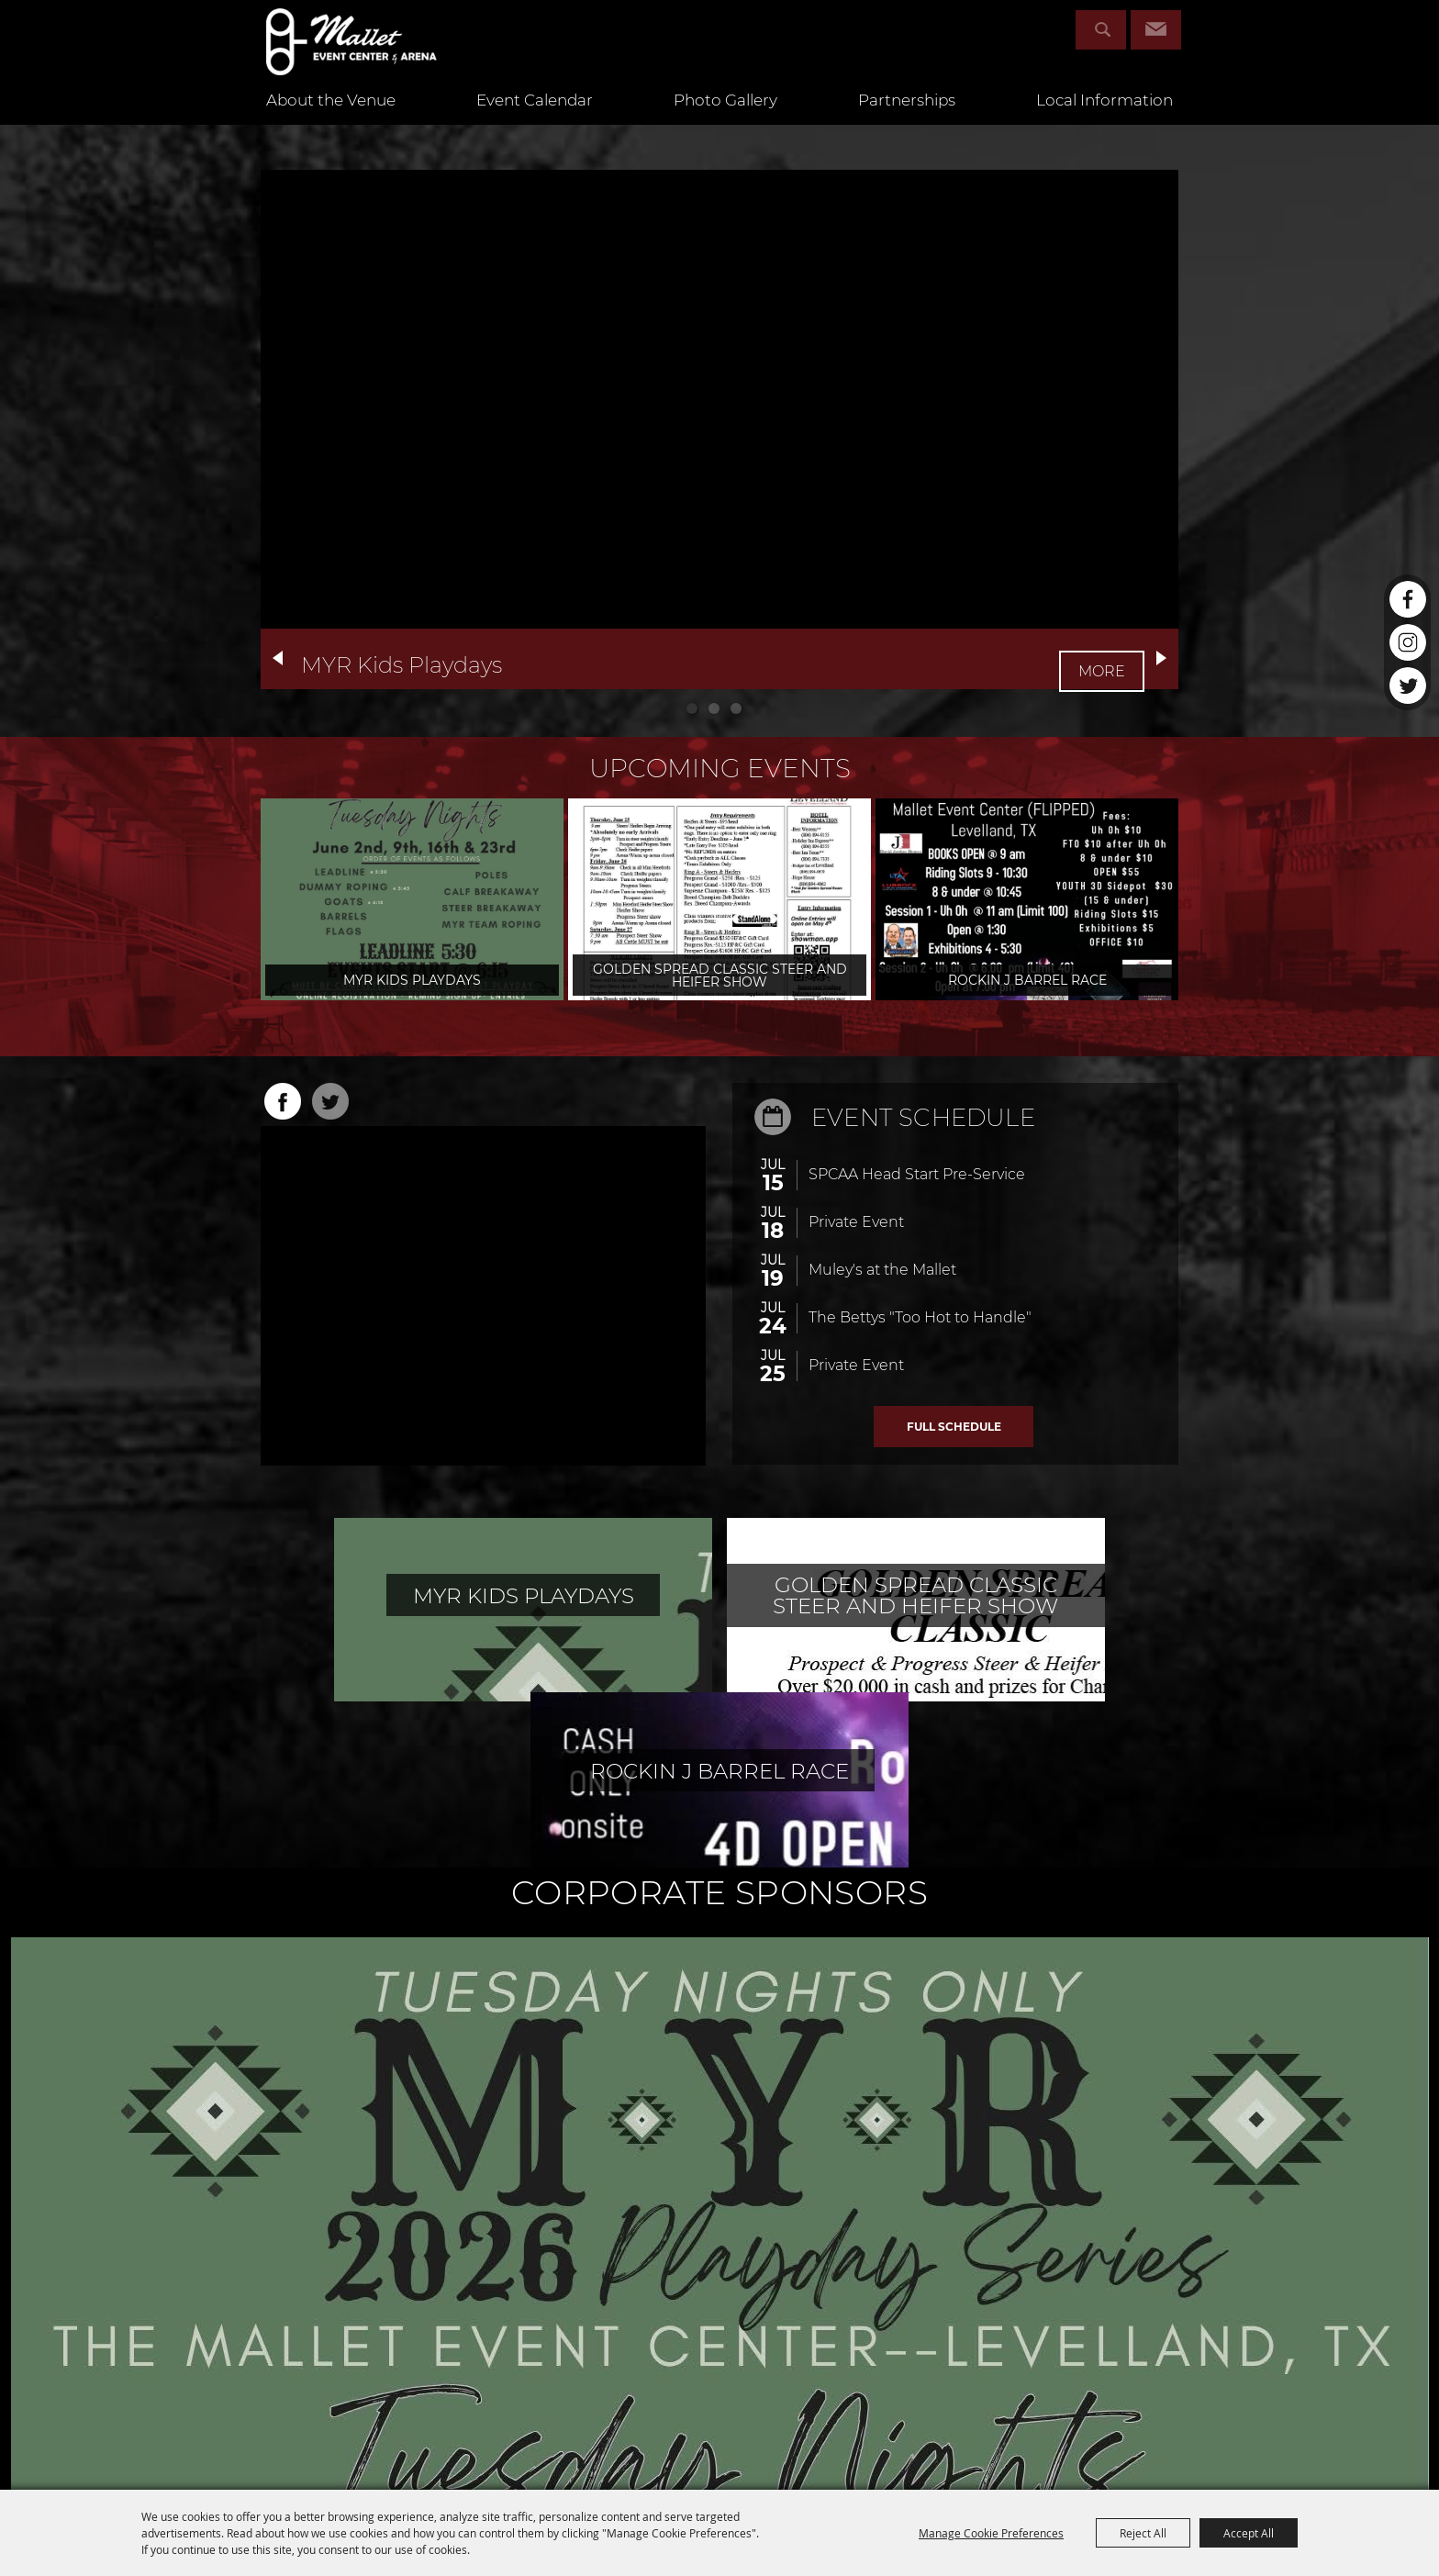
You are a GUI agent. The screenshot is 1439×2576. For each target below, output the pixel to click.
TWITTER (330, 1101)
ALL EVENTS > (953, 1426)
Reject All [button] (1143, 2533)
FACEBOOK (282, 1101)
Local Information (1104, 119)
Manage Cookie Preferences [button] (991, 2533)
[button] (278, 658)
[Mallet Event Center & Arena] (375, 50)
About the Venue (331, 119)
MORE (1103, 659)
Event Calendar (534, 119)
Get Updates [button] (1156, 30)
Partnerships (906, 119)
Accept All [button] (1248, 2533)
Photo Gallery (725, 119)
